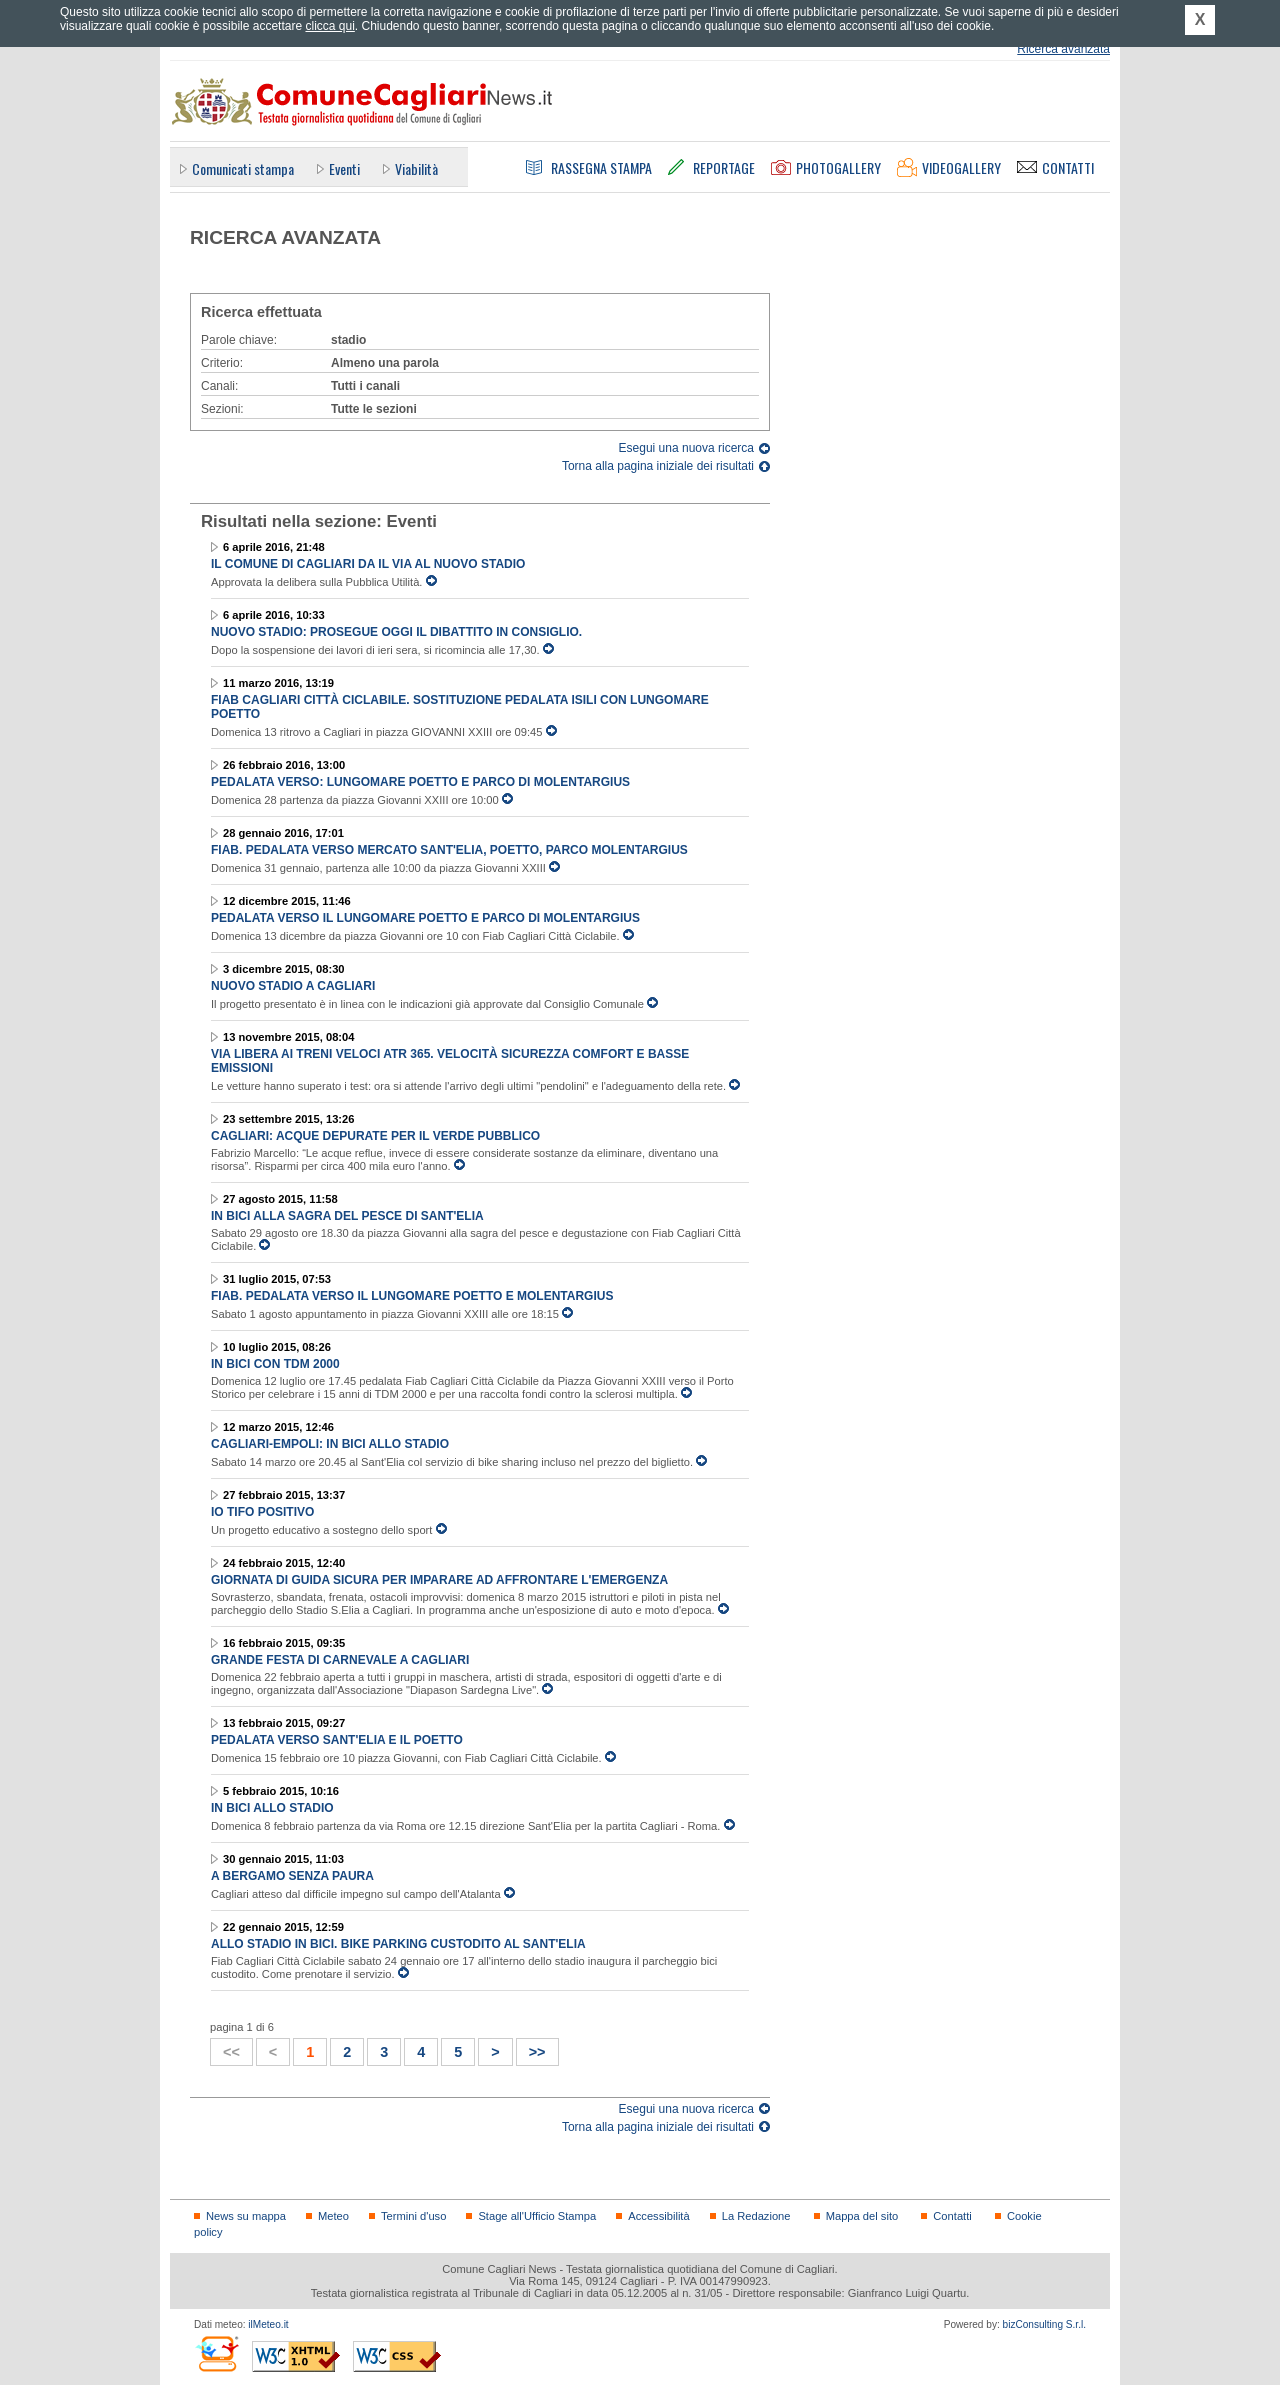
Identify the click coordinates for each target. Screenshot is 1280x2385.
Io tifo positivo (262, 1512)
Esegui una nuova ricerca (686, 448)
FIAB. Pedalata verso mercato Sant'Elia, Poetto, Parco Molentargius (449, 850)
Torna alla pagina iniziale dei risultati (658, 466)
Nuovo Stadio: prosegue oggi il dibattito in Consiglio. (396, 632)
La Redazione (756, 2216)
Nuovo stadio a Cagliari (293, 986)
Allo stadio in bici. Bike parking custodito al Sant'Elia (398, 1944)
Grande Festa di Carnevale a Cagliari (340, 1660)
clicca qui (329, 26)
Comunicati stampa (243, 168)
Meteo (333, 2216)
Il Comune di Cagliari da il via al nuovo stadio (368, 564)
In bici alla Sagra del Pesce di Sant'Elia (347, 1216)
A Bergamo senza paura (292, 1876)
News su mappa (246, 2216)
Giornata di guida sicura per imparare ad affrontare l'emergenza (439, 1580)
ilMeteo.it (268, 2324)
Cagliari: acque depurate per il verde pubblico (375, 1136)
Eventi (344, 168)
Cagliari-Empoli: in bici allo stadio (330, 1444)
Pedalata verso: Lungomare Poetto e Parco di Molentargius (420, 782)
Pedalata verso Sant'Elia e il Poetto (337, 1740)
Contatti (952, 2216)
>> (531, 2049)
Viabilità (416, 168)
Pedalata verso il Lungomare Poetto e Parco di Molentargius (425, 918)
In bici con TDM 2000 (275, 1364)
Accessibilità (658, 2216)
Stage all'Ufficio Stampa (537, 2216)
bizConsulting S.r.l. (1044, 2324)
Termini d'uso (413, 2216)
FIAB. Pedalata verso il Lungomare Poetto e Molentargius (412, 1296)
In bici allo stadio (272, 1808)
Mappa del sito (862, 2216)
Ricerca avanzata (1063, 49)
